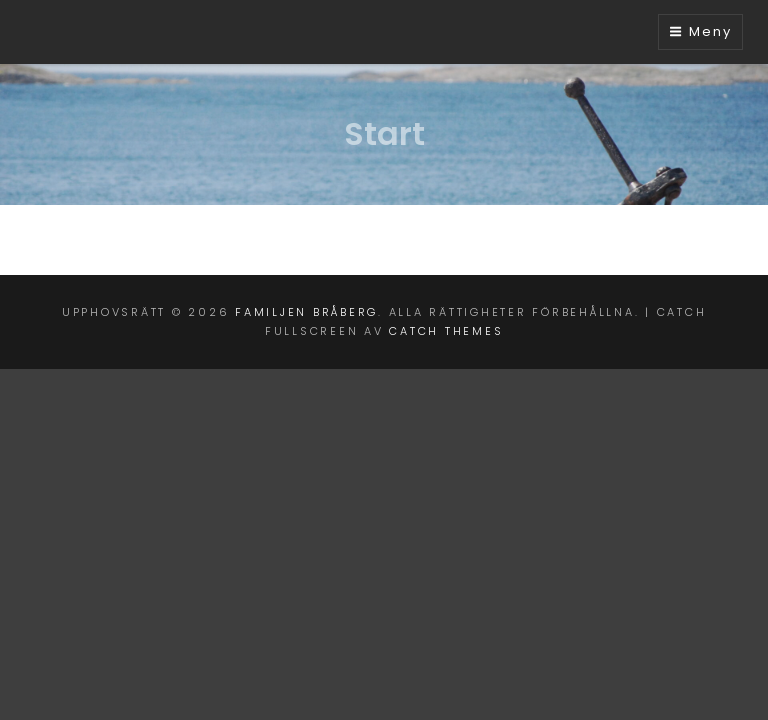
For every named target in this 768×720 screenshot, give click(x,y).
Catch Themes (446, 331)
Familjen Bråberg (306, 312)
